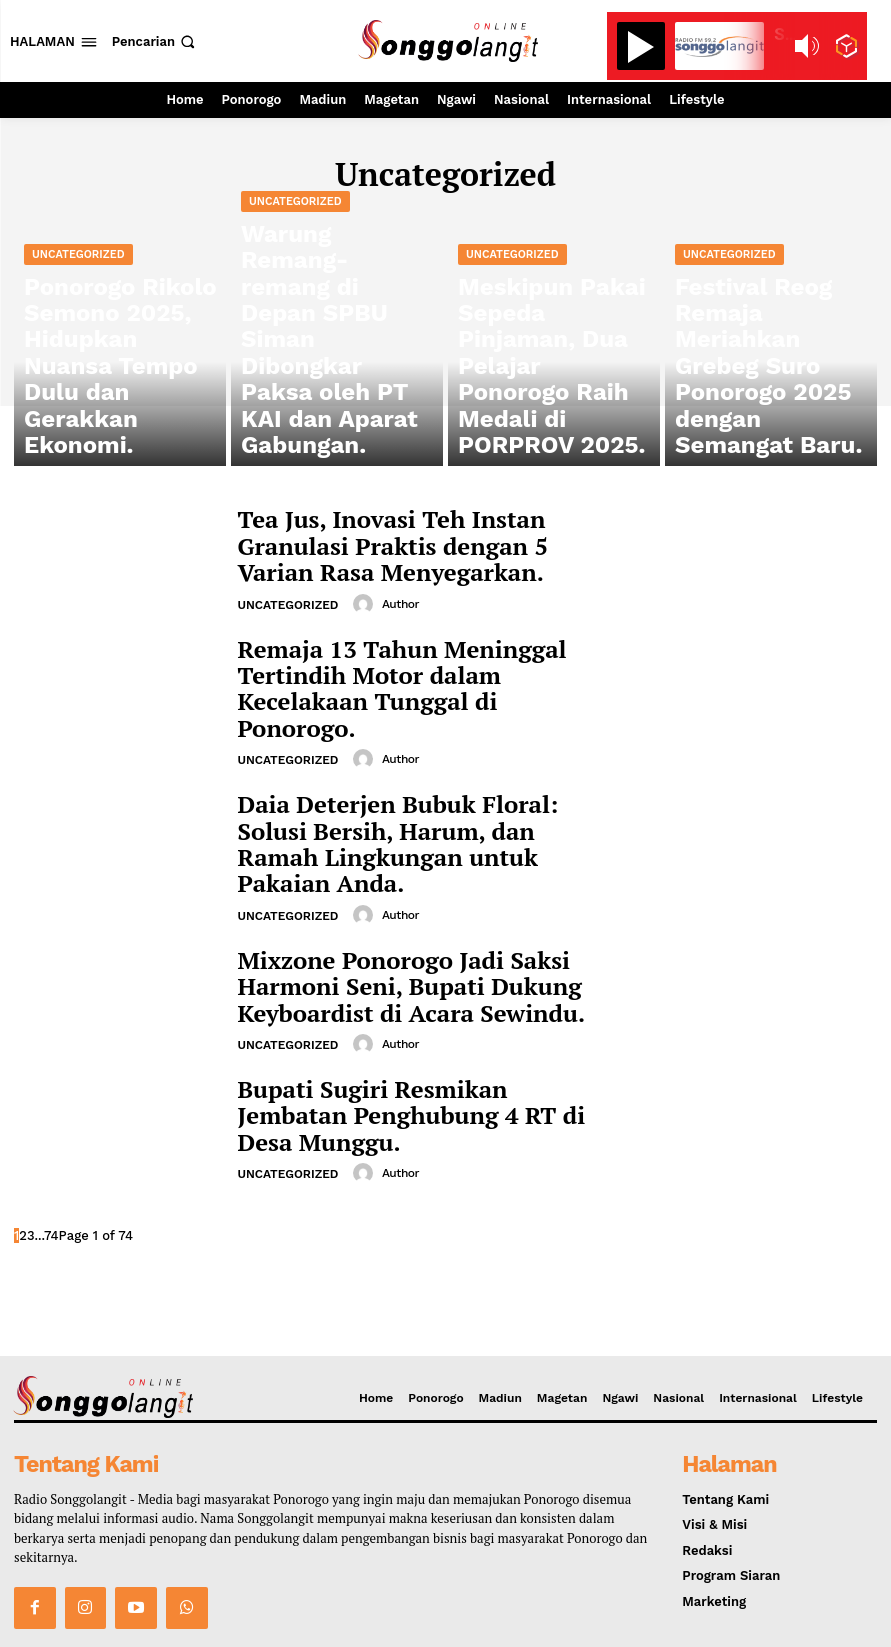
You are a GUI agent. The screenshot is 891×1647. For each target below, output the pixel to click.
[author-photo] (362, 595)
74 (51, 1158)
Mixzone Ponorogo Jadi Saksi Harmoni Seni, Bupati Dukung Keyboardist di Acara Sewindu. (420, 915)
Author (397, 595)
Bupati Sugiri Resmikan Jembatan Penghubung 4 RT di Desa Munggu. (404, 1039)
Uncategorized (78, 377)
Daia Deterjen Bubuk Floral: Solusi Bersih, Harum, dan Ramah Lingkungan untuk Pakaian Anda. (402, 791)
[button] (155, 41)
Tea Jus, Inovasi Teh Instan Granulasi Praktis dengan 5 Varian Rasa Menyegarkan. (414, 543)
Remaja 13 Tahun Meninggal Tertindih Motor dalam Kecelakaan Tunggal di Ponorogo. (422, 667)
